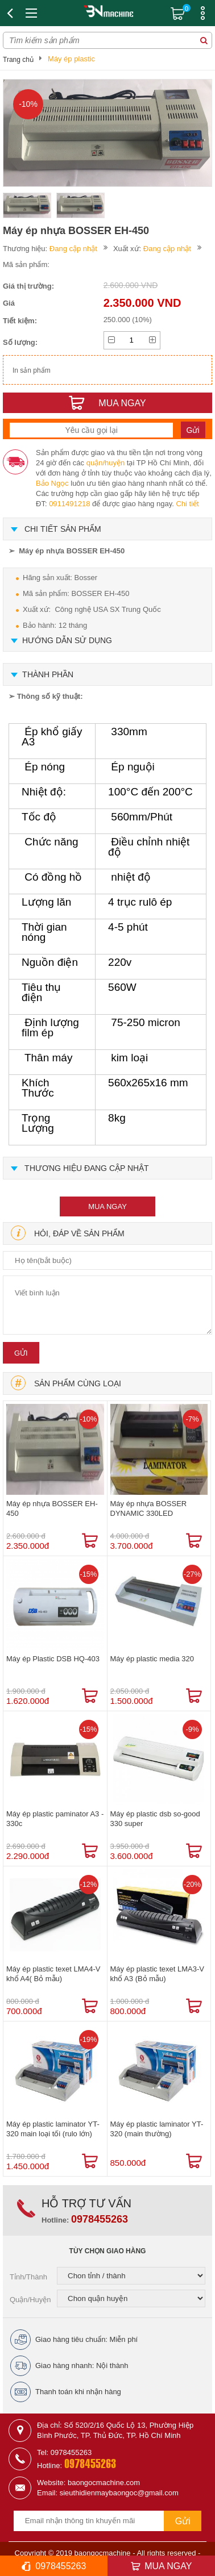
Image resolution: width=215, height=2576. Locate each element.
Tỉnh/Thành (28, 2277)
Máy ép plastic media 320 (152, 1658)
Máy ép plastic (71, 59)
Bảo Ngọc (52, 483)
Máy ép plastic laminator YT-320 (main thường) (157, 2129)
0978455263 (99, 2219)
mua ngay (107, 1206)
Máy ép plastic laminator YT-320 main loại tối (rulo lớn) (53, 2129)
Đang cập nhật (73, 248)
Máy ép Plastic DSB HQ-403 (53, 1658)
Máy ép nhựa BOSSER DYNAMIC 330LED (148, 1508)
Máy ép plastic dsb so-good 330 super (155, 1819)
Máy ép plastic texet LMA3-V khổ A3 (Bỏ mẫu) (157, 1974)
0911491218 (69, 503)
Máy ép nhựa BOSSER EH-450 (52, 1508)
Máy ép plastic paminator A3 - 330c (55, 1819)
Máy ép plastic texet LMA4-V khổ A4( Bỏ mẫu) (53, 1974)
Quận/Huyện (30, 2299)
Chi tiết (187, 503)
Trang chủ (18, 60)
